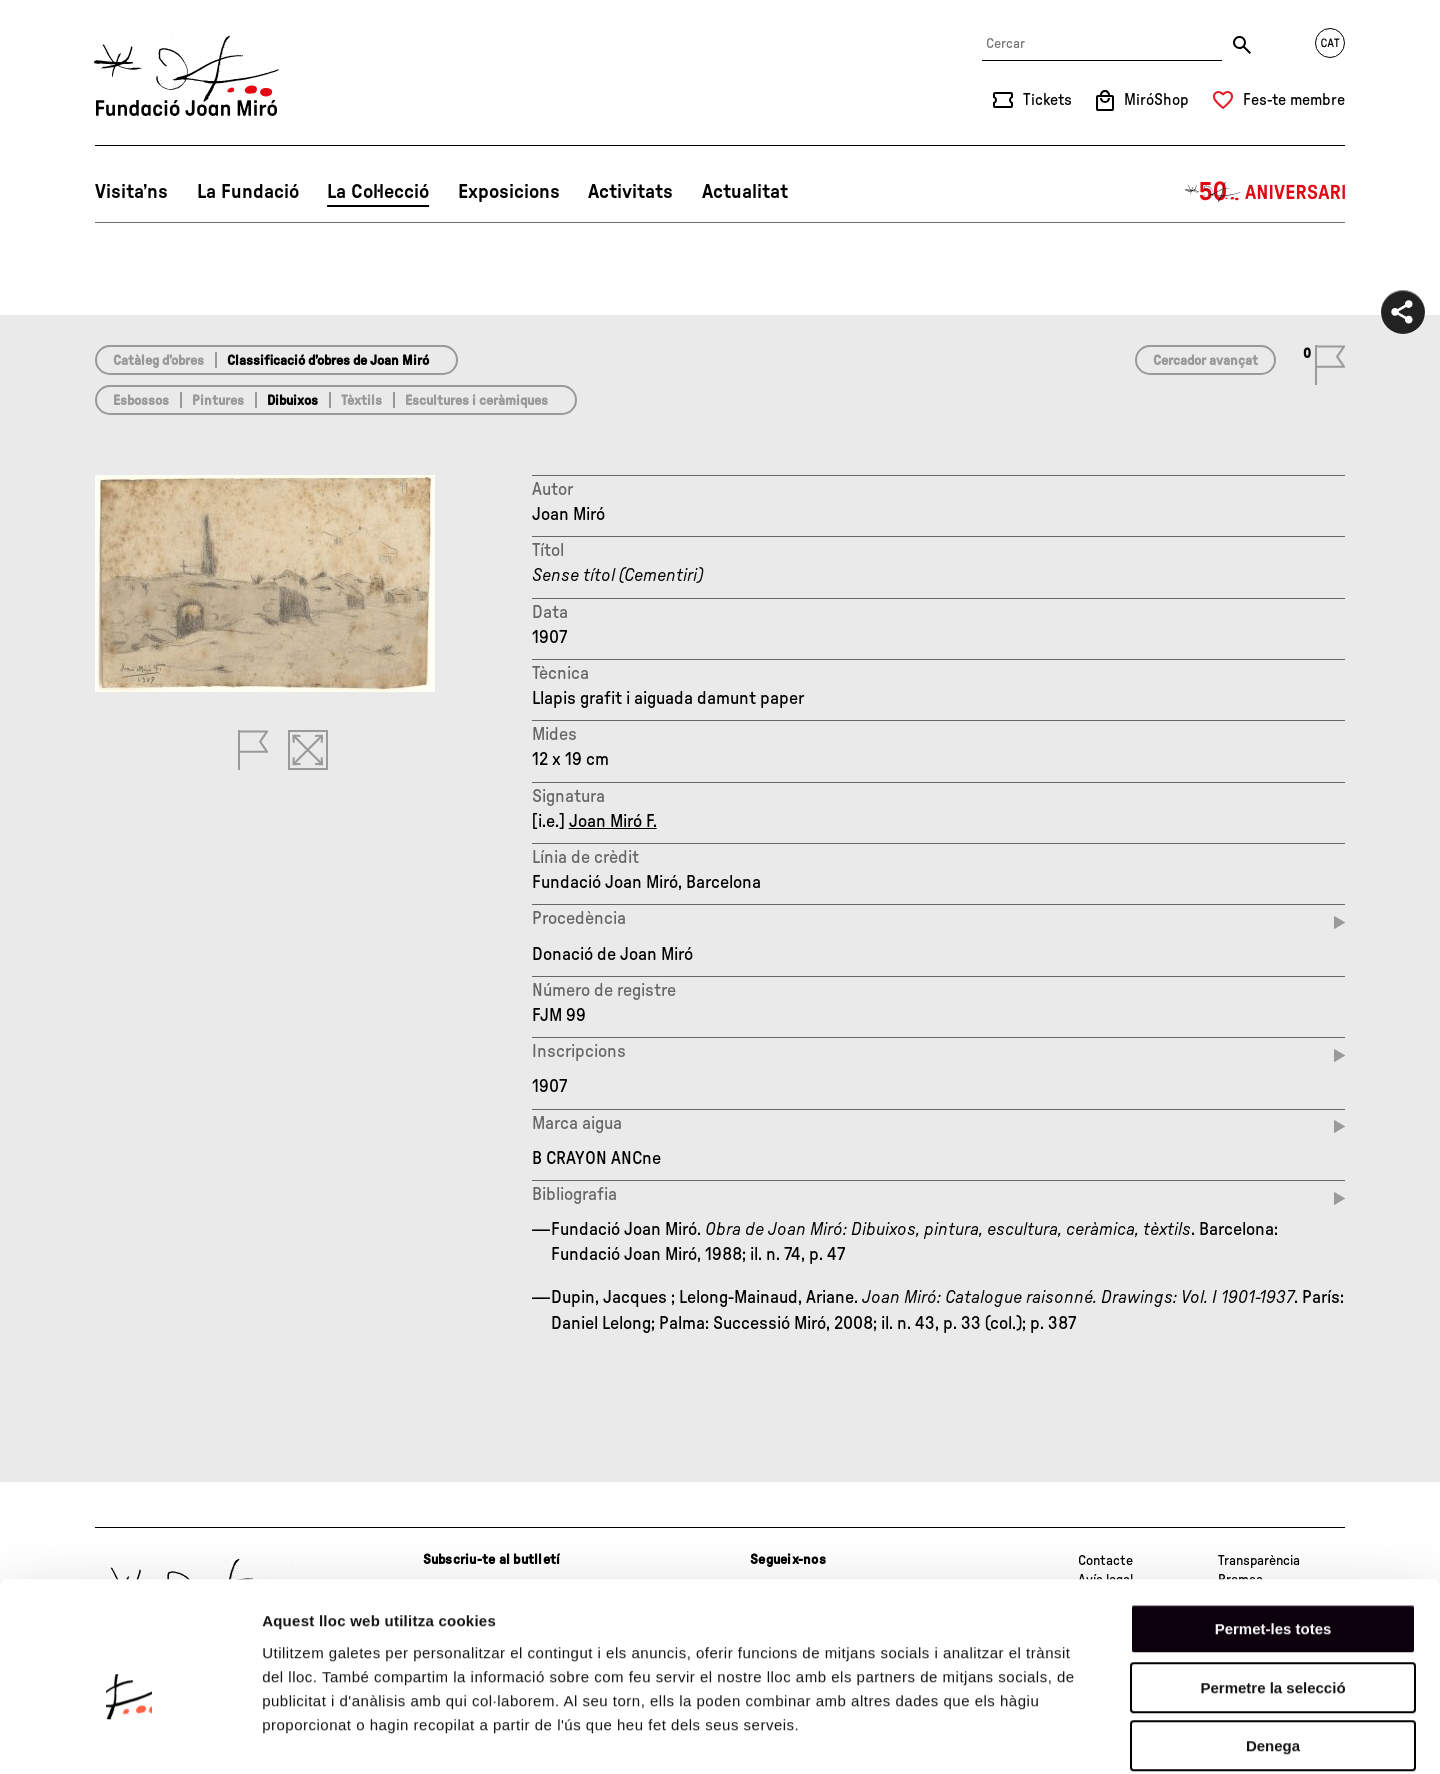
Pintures (218, 401)
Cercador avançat (1205, 361)
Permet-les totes (1273, 1529)
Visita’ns (131, 192)
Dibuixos (292, 401)
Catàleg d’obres (158, 361)
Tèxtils (361, 401)
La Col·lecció (378, 192)
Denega (1273, 1646)
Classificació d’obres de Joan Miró (328, 361)
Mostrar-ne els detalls (1151, 1734)
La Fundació (248, 192)
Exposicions (509, 192)
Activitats (630, 192)
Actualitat (745, 192)
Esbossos (141, 401)
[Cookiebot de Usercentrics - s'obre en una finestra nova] (129, 1735)
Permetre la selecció (1272, 1588)
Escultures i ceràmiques (476, 401)
